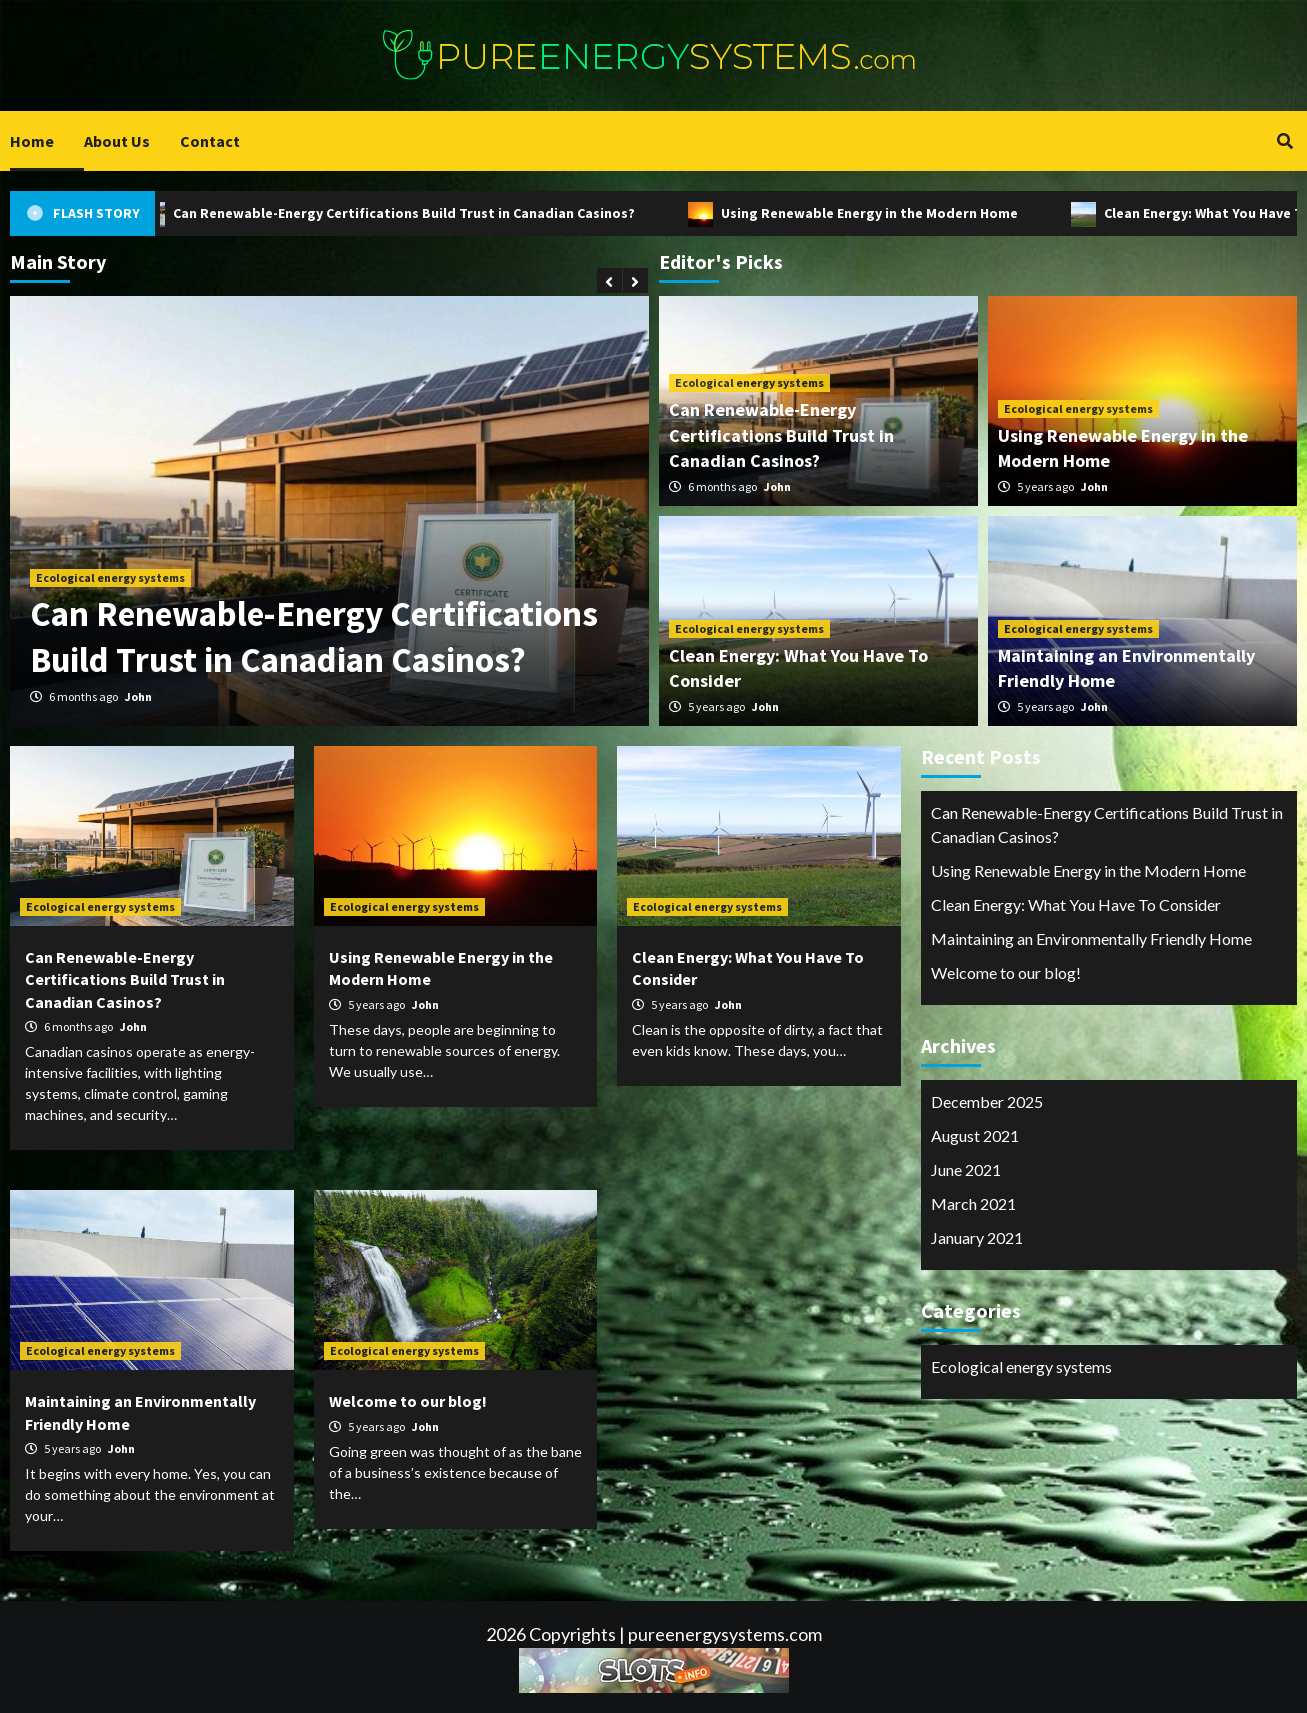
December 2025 (987, 1101)
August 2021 (975, 1135)
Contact (210, 141)
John (138, 696)
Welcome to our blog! (408, 1401)
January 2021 (977, 1237)
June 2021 (966, 1169)
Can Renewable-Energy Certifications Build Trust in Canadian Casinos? (405, 213)
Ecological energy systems (110, 577)
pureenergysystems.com (725, 1634)
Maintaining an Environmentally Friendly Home (1091, 938)
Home (32, 141)
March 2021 (973, 1203)
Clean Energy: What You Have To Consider (1076, 904)
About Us (117, 141)
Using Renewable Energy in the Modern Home (870, 213)
